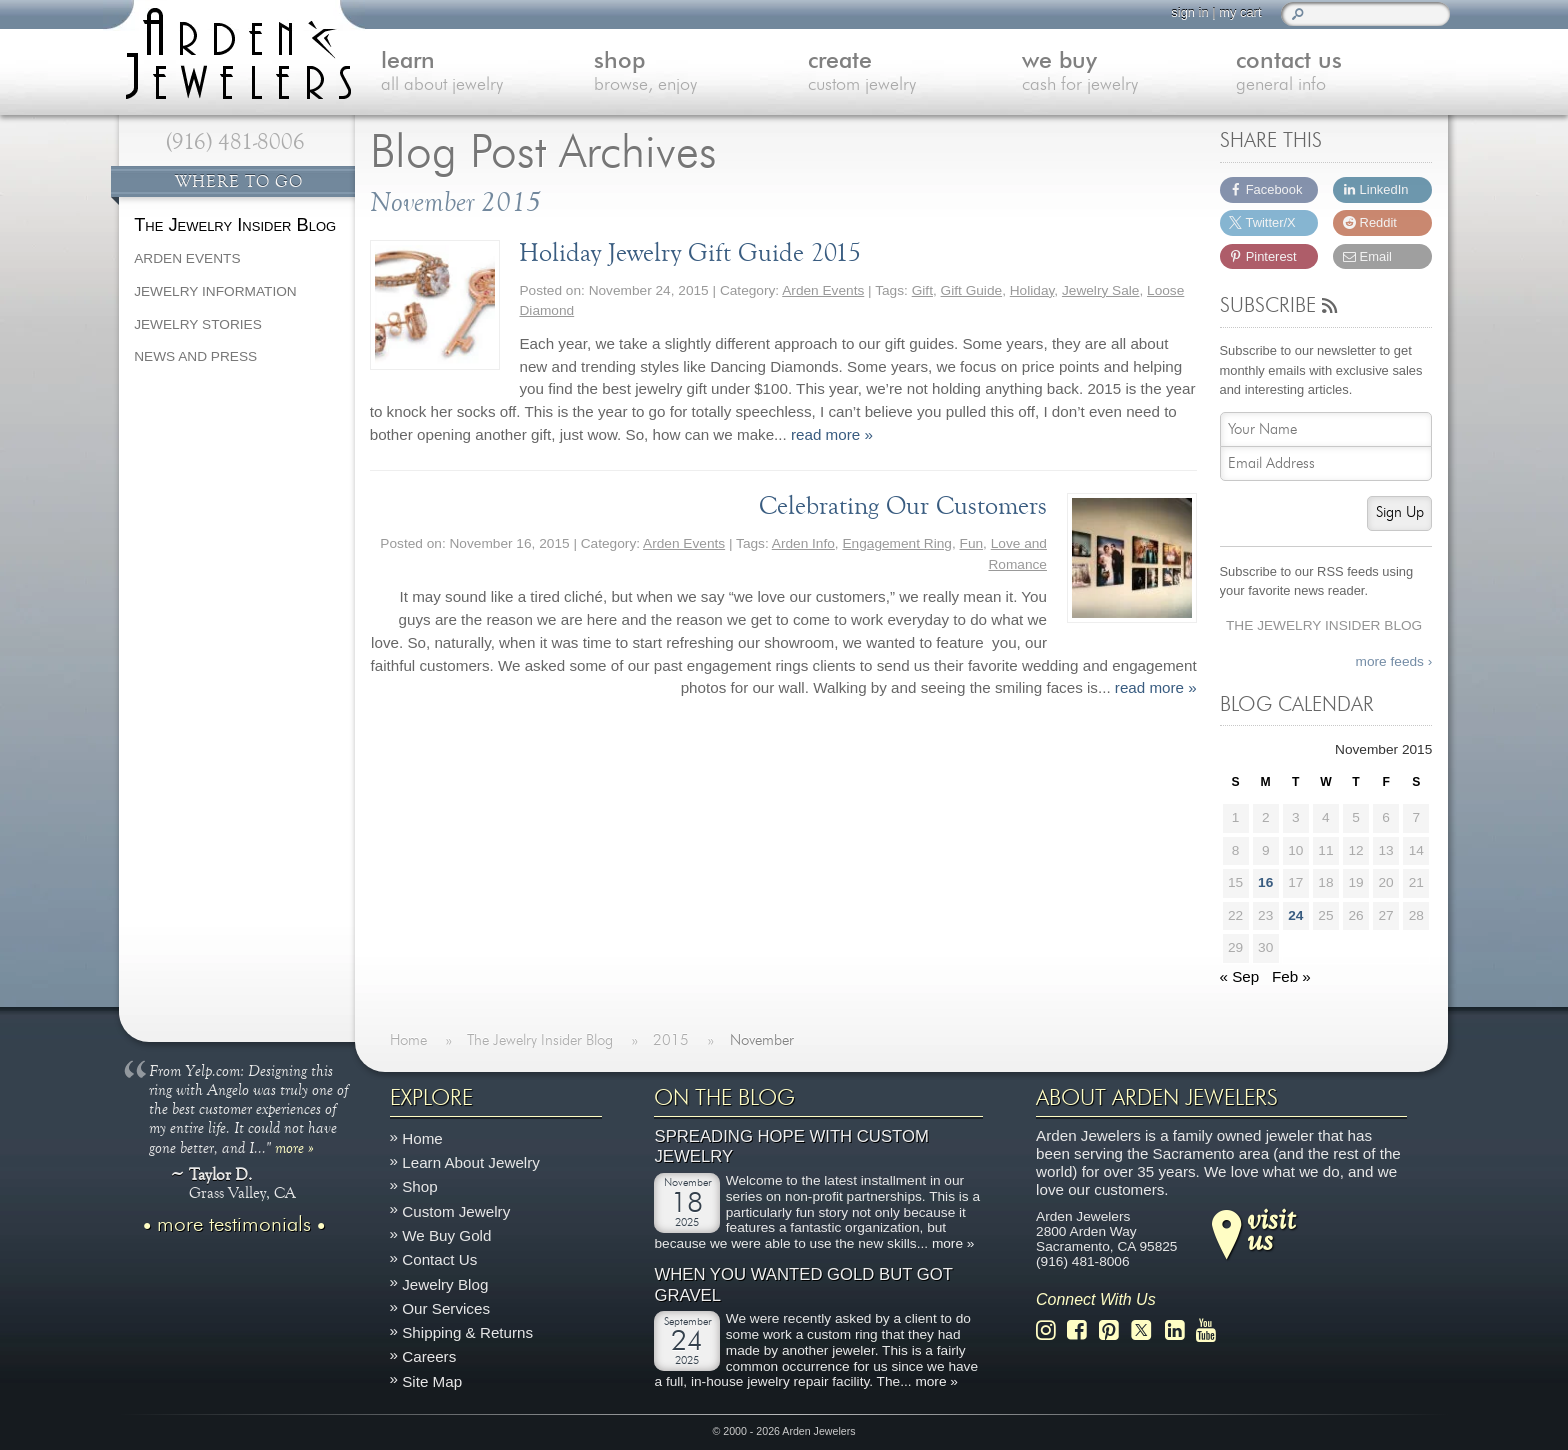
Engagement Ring (896, 543)
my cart (1240, 12)
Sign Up (1400, 512)
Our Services (446, 1307)
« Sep (1240, 976)
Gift (922, 290)
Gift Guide (972, 290)
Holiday (1032, 290)
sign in (1189, 12)
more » (294, 1146)
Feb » (1291, 976)
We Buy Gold (446, 1235)
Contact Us (439, 1259)
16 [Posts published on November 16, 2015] (1265, 882)
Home (422, 1138)
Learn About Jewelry (471, 1162)
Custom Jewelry (456, 1210)
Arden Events (823, 290)
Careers (429, 1356)
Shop (419, 1186)
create (915, 73)
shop (701, 73)
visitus (1271, 1228)
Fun (972, 543)
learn (488, 73)
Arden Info (803, 543)
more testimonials (234, 1224)
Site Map (432, 1380)
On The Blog (724, 1098)
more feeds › (1394, 661)
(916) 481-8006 (235, 142)
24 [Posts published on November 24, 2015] (1295, 915)
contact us (1343, 73)
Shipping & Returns (467, 1332)
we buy (1129, 73)
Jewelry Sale (1101, 290)
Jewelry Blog (445, 1283)
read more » (832, 434)
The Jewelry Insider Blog (1324, 625)
